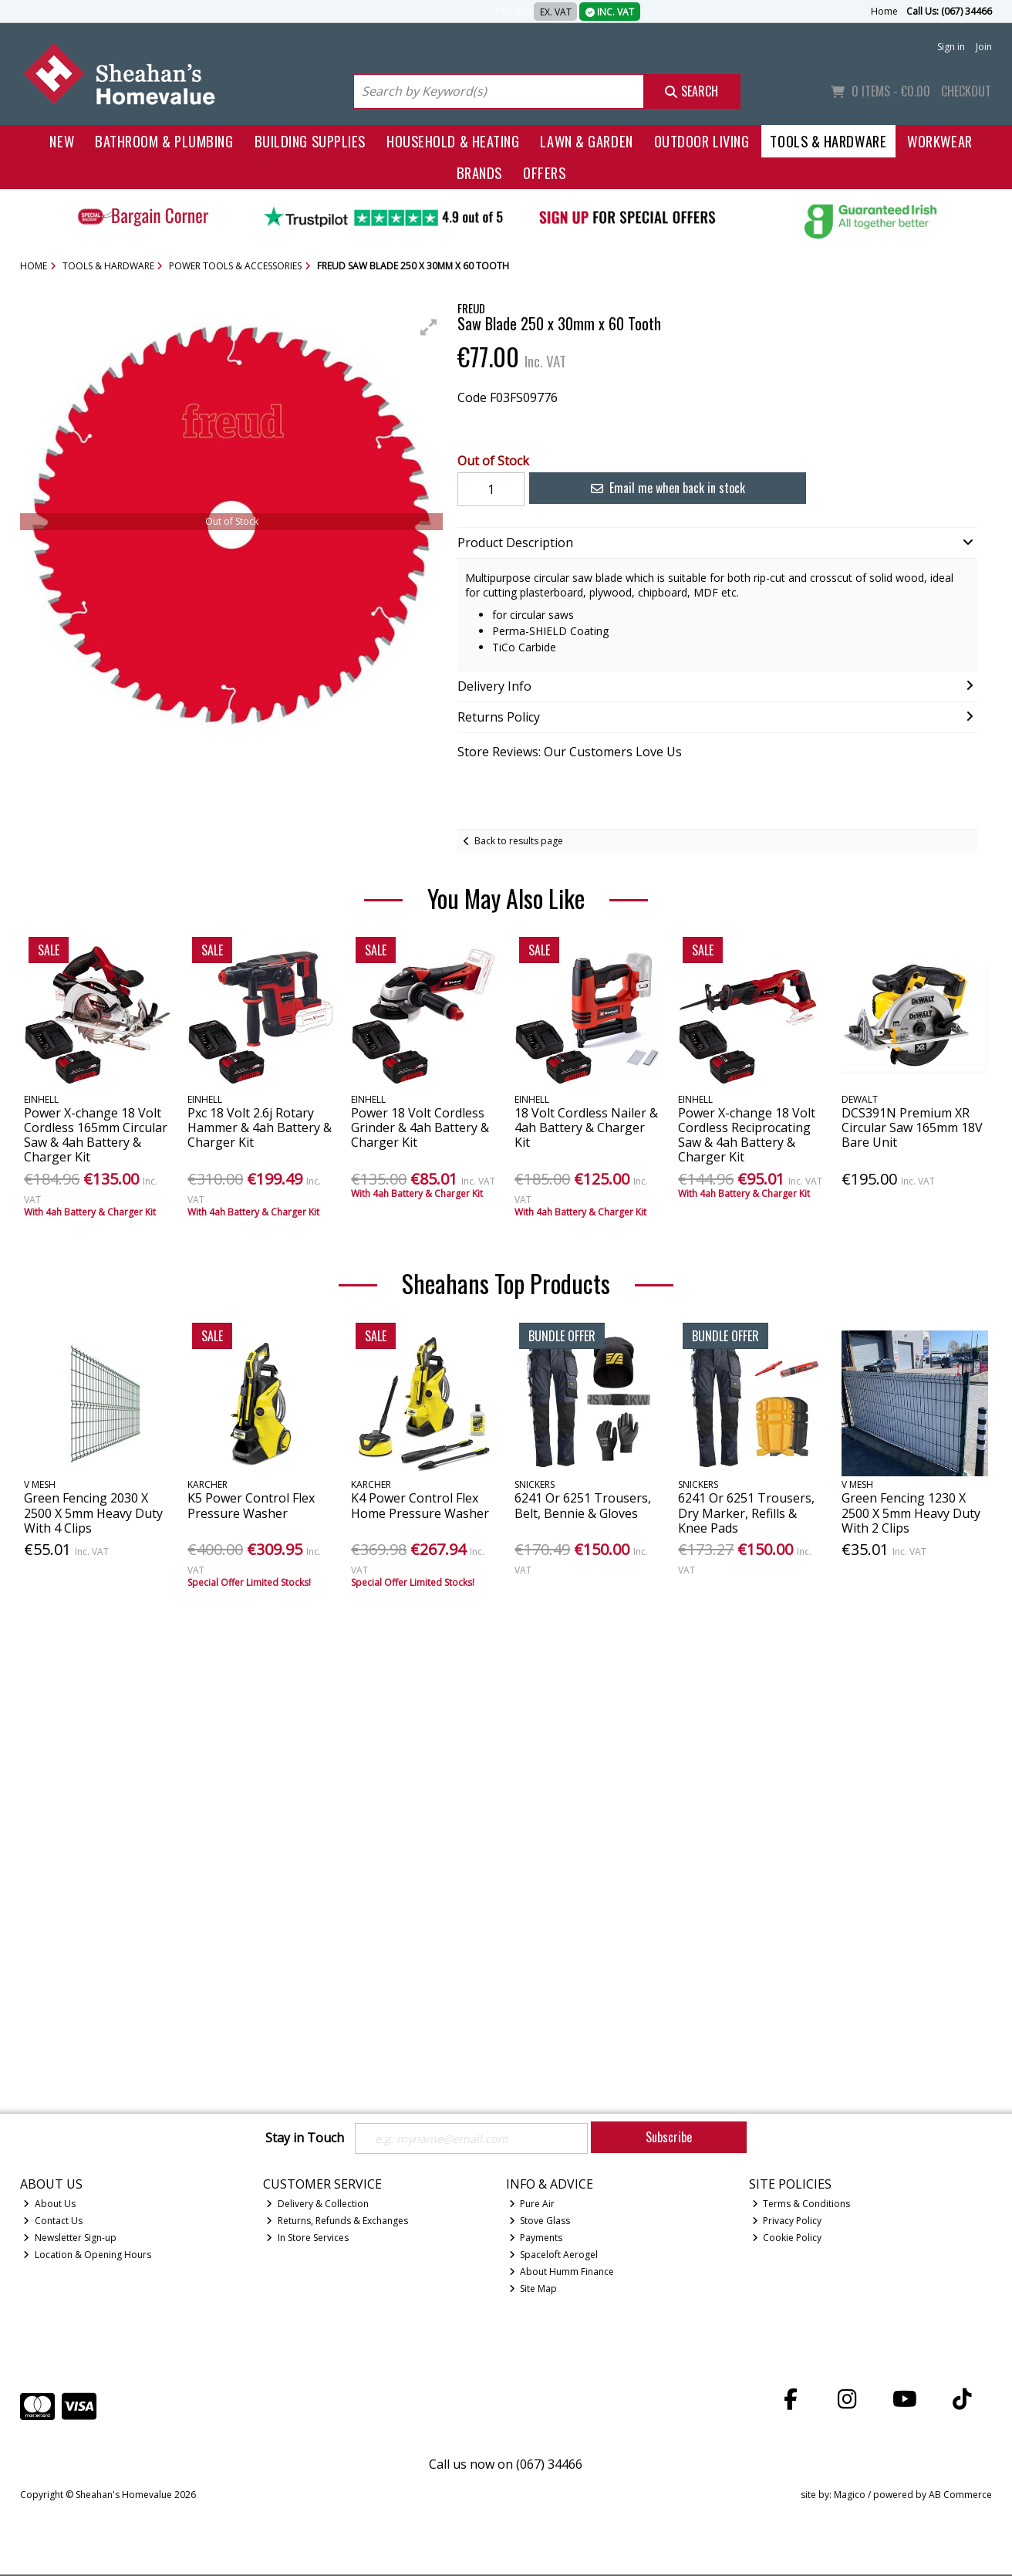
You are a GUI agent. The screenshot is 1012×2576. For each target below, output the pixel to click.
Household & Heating (453, 140)
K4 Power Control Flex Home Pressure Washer (420, 1505)
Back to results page (518, 840)
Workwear (939, 140)
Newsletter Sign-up (69, 2239)
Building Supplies (310, 140)
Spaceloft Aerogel (554, 2256)
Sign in (951, 46)
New (61, 140)
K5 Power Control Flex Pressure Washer (251, 1505)
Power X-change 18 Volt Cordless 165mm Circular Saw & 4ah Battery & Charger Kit (95, 1135)
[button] (429, 327)
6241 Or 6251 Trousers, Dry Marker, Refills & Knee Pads (746, 1512)
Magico (849, 2495)
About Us (49, 2205)
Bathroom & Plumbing (164, 140)
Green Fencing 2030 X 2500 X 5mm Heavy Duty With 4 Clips (93, 1512)
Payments (536, 2239)
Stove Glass (540, 2222)
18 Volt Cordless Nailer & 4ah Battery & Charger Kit (586, 1127)
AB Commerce (960, 2495)
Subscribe (669, 2137)
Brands (479, 172)
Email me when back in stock (659, 487)
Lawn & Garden (586, 140)
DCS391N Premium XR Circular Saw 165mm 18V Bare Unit (912, 1127)
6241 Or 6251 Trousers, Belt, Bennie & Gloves (582, 1505)
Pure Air (532, 2205)
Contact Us (53, 2222)
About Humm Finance (562, 2273)
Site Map (533, 2290)
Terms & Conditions (801, 2205)
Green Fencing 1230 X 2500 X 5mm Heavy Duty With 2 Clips (911, 1512)
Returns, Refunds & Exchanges (337, 2222)
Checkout (966, 91)
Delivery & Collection (317, 2205)
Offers (544, 172)
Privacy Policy (787, 2222)
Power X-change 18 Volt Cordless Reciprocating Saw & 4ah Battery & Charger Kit (746, 1135)
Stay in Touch (304, 2138)
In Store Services (307, 2239)
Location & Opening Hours (87, 2256)
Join (984, 46)
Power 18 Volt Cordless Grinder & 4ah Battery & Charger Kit (420, 1127)
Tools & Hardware (828, 140)
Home (884, 11)
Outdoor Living (702, 140)
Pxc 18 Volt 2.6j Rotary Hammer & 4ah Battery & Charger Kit (259, 1127)
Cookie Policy (787, 2239)
